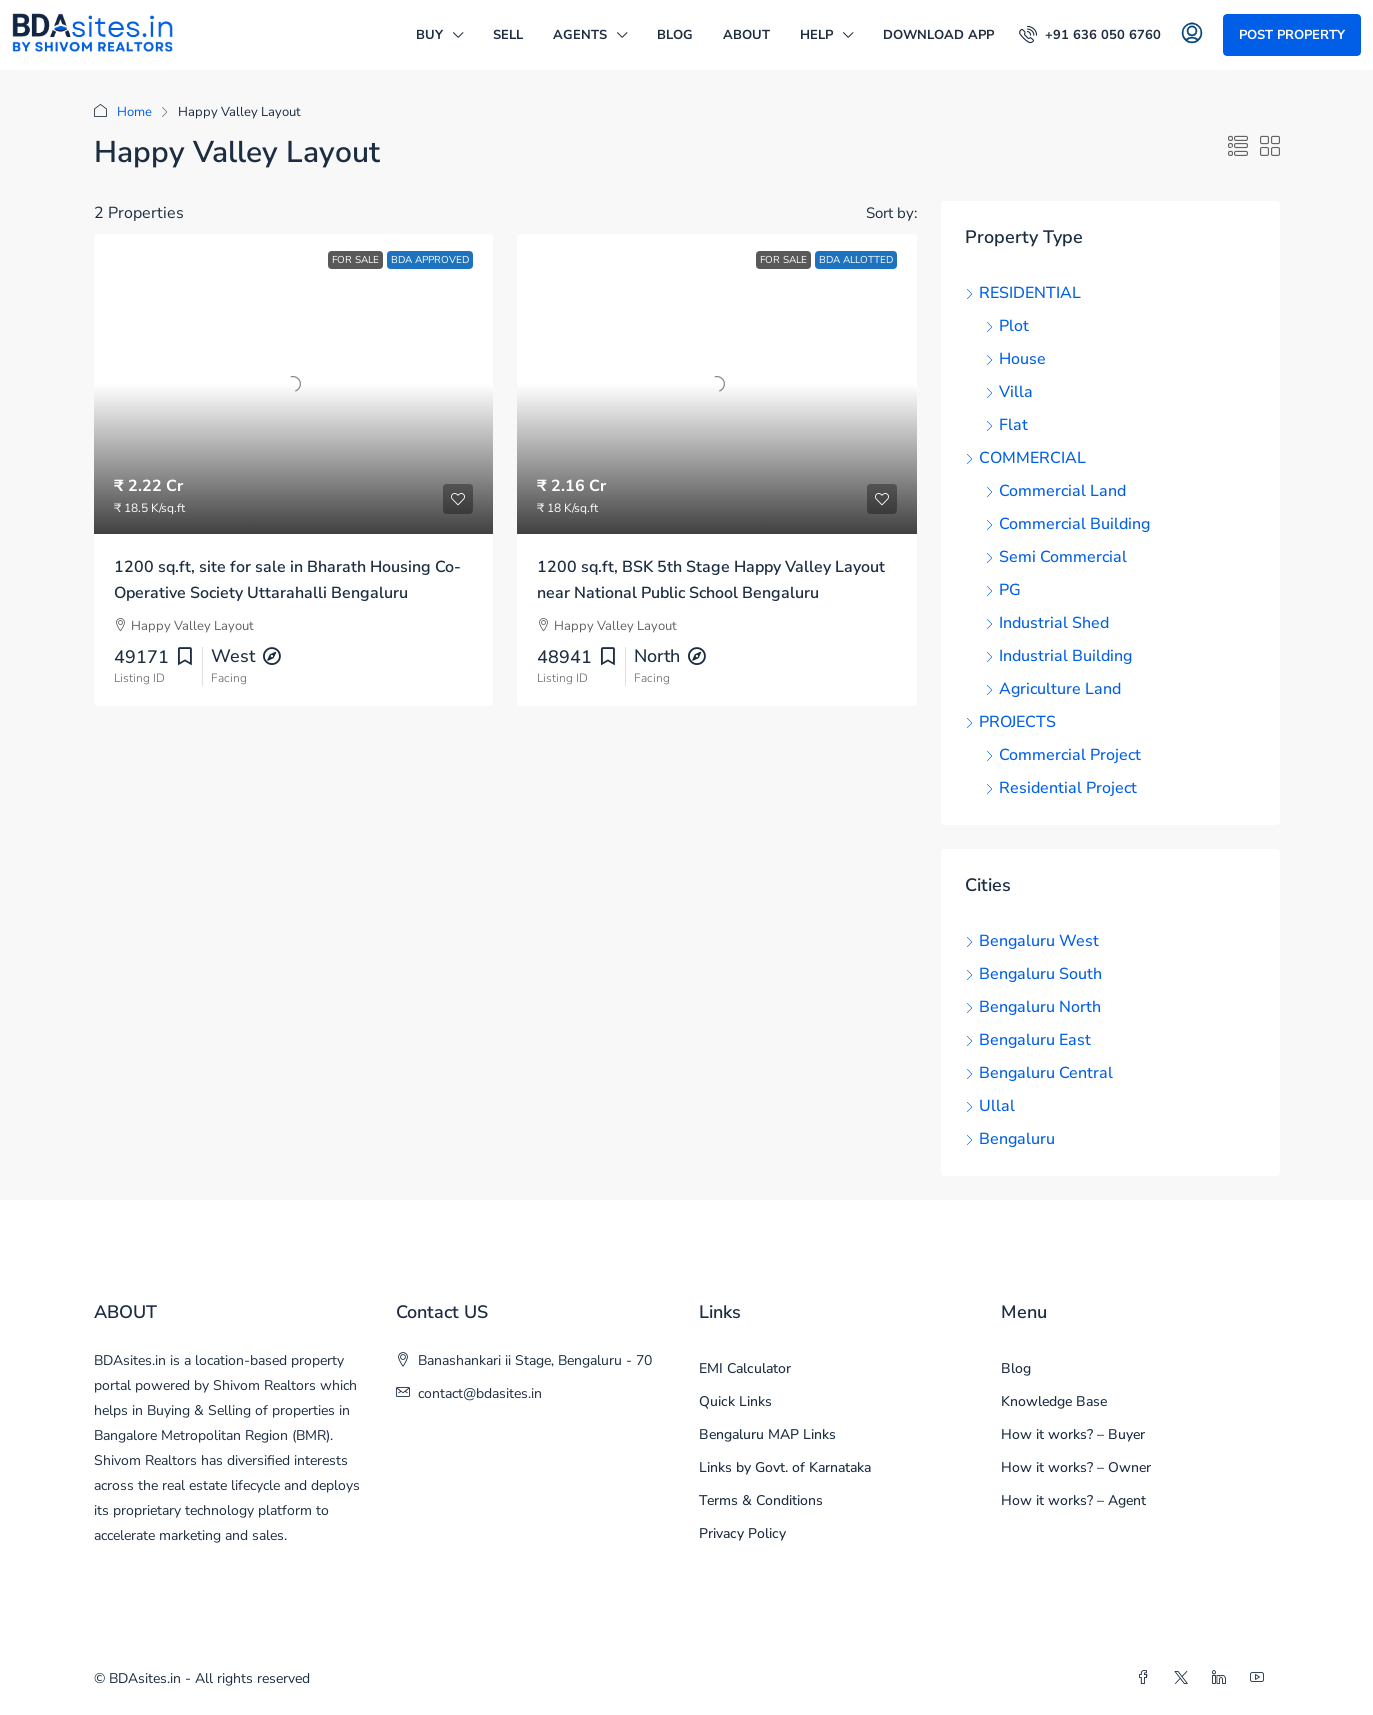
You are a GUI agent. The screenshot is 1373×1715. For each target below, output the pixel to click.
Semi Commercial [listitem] (1056, 557)
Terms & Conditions (761, 1500)
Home (134, 112)
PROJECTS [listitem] (1010, 722)
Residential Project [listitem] (1061, 788)
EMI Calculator (745, 1368)
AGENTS (580, 35)
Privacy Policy (742, 1533)
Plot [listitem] (1007, 326)
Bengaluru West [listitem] (1032, 941)
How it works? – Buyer (1073, 1434)
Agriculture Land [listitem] (1053, 689)
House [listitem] (1015, 359)
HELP (816, 35)
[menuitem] (1090, 35)
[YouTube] (1261, 1678)
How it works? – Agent (1073, 1500)
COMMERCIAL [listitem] (1025, 458)
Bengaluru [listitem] (1010, 1139)
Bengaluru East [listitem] (1028, 1040)
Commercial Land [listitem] (1055, 491)
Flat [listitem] (1006, 425)
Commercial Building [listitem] (1067, 524)
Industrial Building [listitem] (1058, 656)
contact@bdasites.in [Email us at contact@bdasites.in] (480, 1393)
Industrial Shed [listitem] (1047, 623)
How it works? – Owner (1076, 1467)
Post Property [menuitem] (1292, 35)
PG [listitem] (1003, 590)
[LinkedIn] (1223, 1678)
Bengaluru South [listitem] (1033, 974)
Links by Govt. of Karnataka (785, 1467)
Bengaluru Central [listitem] (1039, 1073)
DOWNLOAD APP (938, 35)
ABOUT (746, 35)
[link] (294, 384)
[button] (1238, 147)
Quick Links (735, 1401)
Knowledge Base (1054, 1401)
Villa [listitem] (1009, 392)
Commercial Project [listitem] (1063, 755)
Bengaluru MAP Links (767, 1434)
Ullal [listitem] (990, 1106)
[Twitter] (1185, 1678)
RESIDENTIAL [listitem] (1023, 293)
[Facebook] (1147, 1678)
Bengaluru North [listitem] (1033, 1007)
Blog (675, 35)
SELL (508, 35)
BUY (429, 35)
